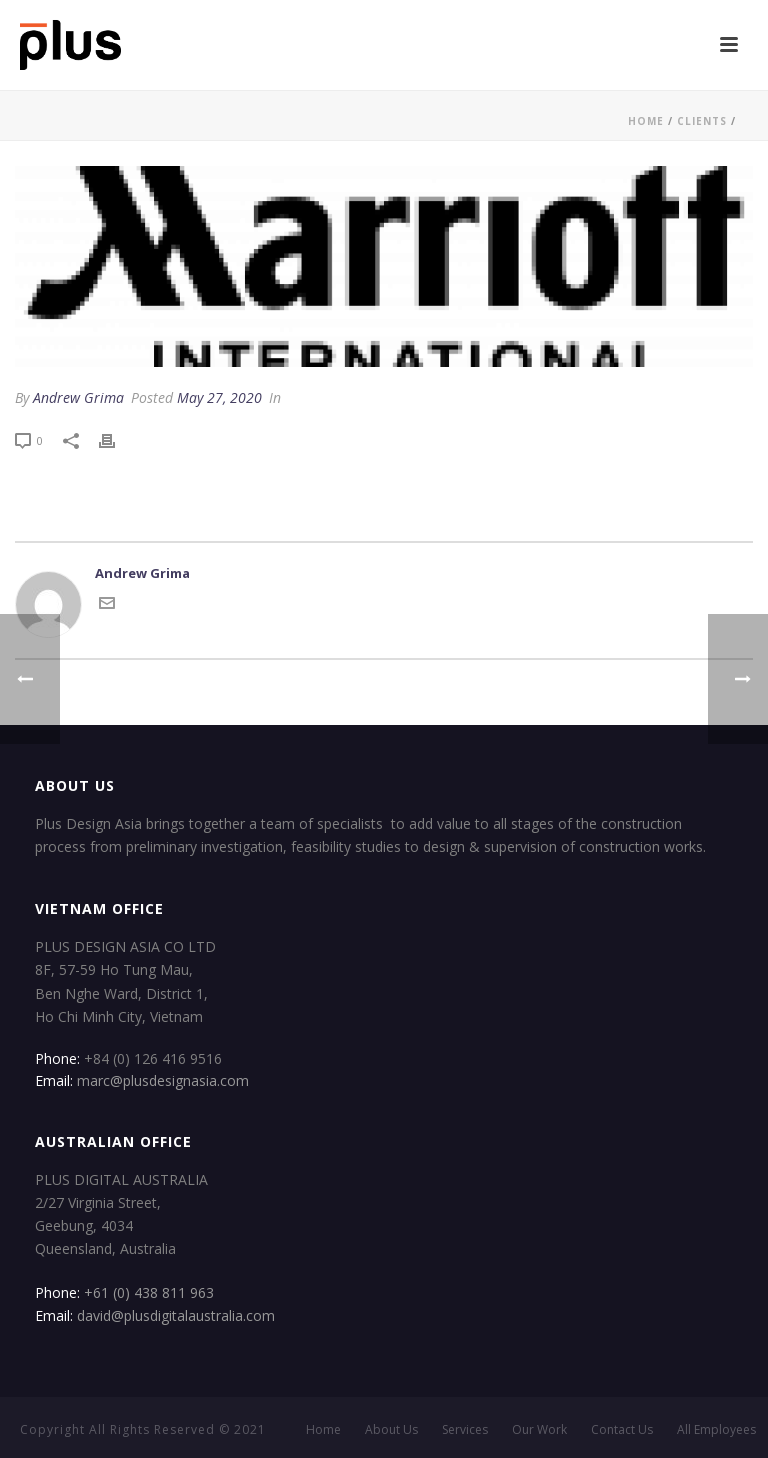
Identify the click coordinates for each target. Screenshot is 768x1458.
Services (465, 1430)
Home (646, 121)
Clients (702, 121)
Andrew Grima (78, 397)
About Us (391, 1430)
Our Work (539, 1430)
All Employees (716, 1430)
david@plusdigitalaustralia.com (176, 1315)
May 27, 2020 (219, 397)
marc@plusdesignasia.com (163, 1080)
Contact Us (622, 1430)
